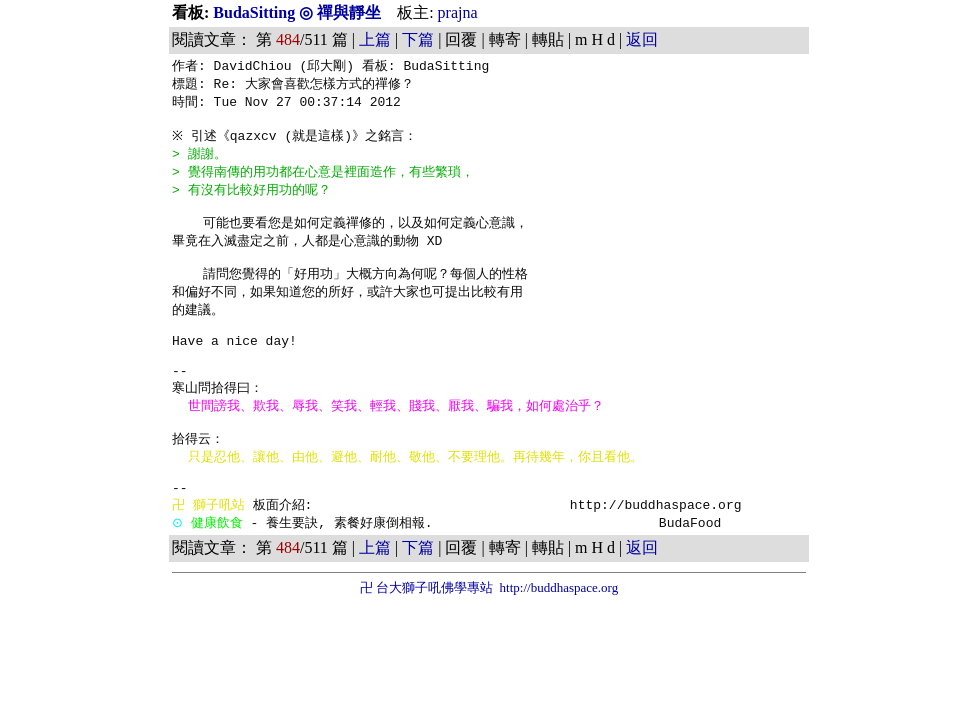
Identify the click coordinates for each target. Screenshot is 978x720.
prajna (458, 12)
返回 (642, 39)
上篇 (375, 39)
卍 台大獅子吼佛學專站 (426, 634)
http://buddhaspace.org (559, 634)
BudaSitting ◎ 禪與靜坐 (299, 12)
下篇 (418, 39)
